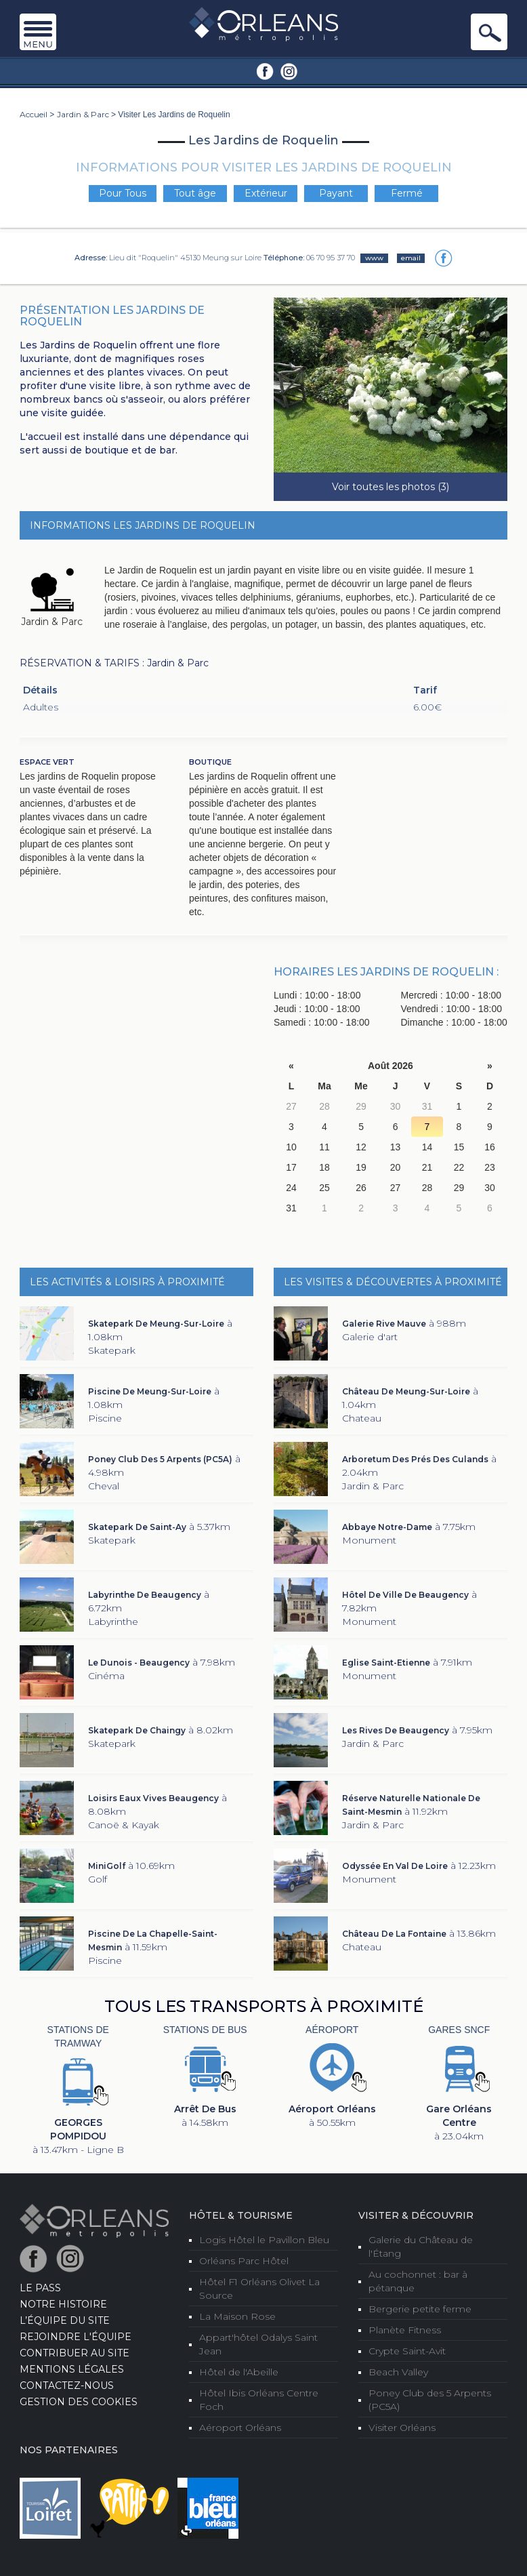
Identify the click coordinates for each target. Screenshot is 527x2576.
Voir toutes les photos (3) (390, 487)
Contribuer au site (74, 2353)
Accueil (33, 114)
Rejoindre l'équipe (75, 2337)
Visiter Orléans (402, 2427)
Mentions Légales (72, 2369)
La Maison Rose (237, 2316)
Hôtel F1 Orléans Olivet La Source (259, 2288)
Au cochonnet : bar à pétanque (417, 2281)
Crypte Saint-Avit (407, 2351)
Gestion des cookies (79, 2402)
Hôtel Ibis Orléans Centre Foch (258, 2400)
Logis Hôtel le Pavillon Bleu (264, 2240)
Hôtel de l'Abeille (238, 2372)
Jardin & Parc (83, 114)
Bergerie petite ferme (419, 2309)
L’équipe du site (65, 2320)
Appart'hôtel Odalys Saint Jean (258, 2344)
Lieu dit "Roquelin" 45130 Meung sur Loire (185, 257)
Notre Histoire (63, 2304)
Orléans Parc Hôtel (244, 2261)
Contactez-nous (67, 2385)
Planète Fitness (404, 2330)
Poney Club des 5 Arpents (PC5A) (429, 2400)
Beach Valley (398, 2372)
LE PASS (40, 2288)
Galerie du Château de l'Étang (420, 2246)
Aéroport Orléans (240, 2427)
